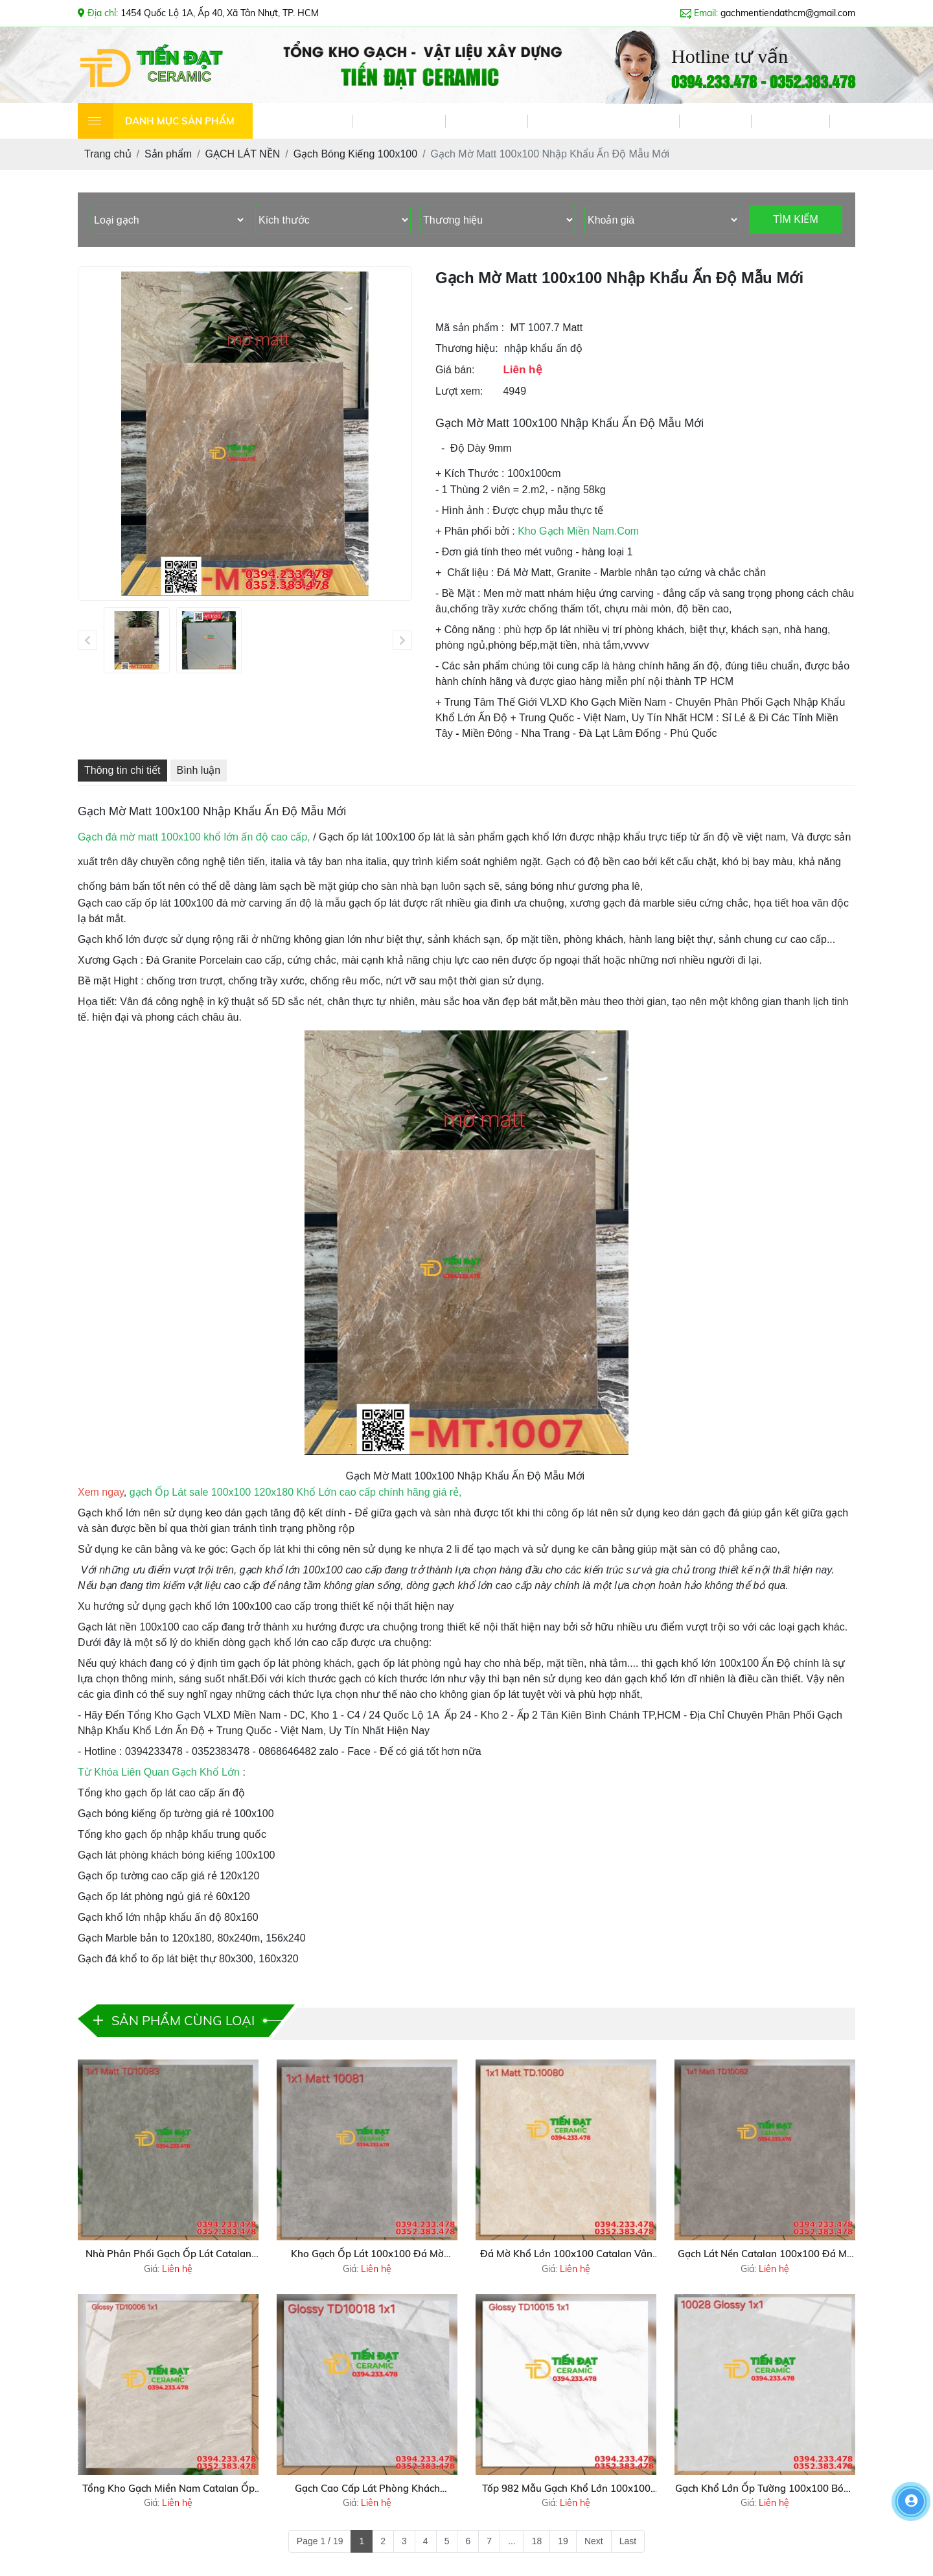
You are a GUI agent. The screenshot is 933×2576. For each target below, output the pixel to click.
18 (537, 2541)
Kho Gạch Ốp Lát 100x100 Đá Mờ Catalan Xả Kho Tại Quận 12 (367, 2254)
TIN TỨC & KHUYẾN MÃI (603, 121)
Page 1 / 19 (320, 2541)
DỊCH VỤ (486, 121)
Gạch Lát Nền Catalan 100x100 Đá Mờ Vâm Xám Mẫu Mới (765, 2254)
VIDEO (715, 121)
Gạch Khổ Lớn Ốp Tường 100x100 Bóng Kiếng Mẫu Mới (765, 2489)
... (512, 2541)
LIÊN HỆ (790, 121)
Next (593, 2541)
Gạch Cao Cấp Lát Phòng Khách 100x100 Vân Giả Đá (367, 2489)
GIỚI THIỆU (398, 121)
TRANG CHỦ (302, 121)
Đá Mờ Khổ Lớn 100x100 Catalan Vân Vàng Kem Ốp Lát (566, 2254)
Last (627, 2541)
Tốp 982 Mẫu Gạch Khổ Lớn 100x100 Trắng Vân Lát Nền (566, 2489)
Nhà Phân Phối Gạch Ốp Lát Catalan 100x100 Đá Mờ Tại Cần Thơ (168, 2254)
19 (563, 2541)
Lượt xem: (459, 391)
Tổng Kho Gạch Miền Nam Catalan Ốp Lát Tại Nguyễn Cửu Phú (168, 2489)
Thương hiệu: (466, 348)
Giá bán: (454, 369)
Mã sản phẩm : (469, 327)
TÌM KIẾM (795, 219)
